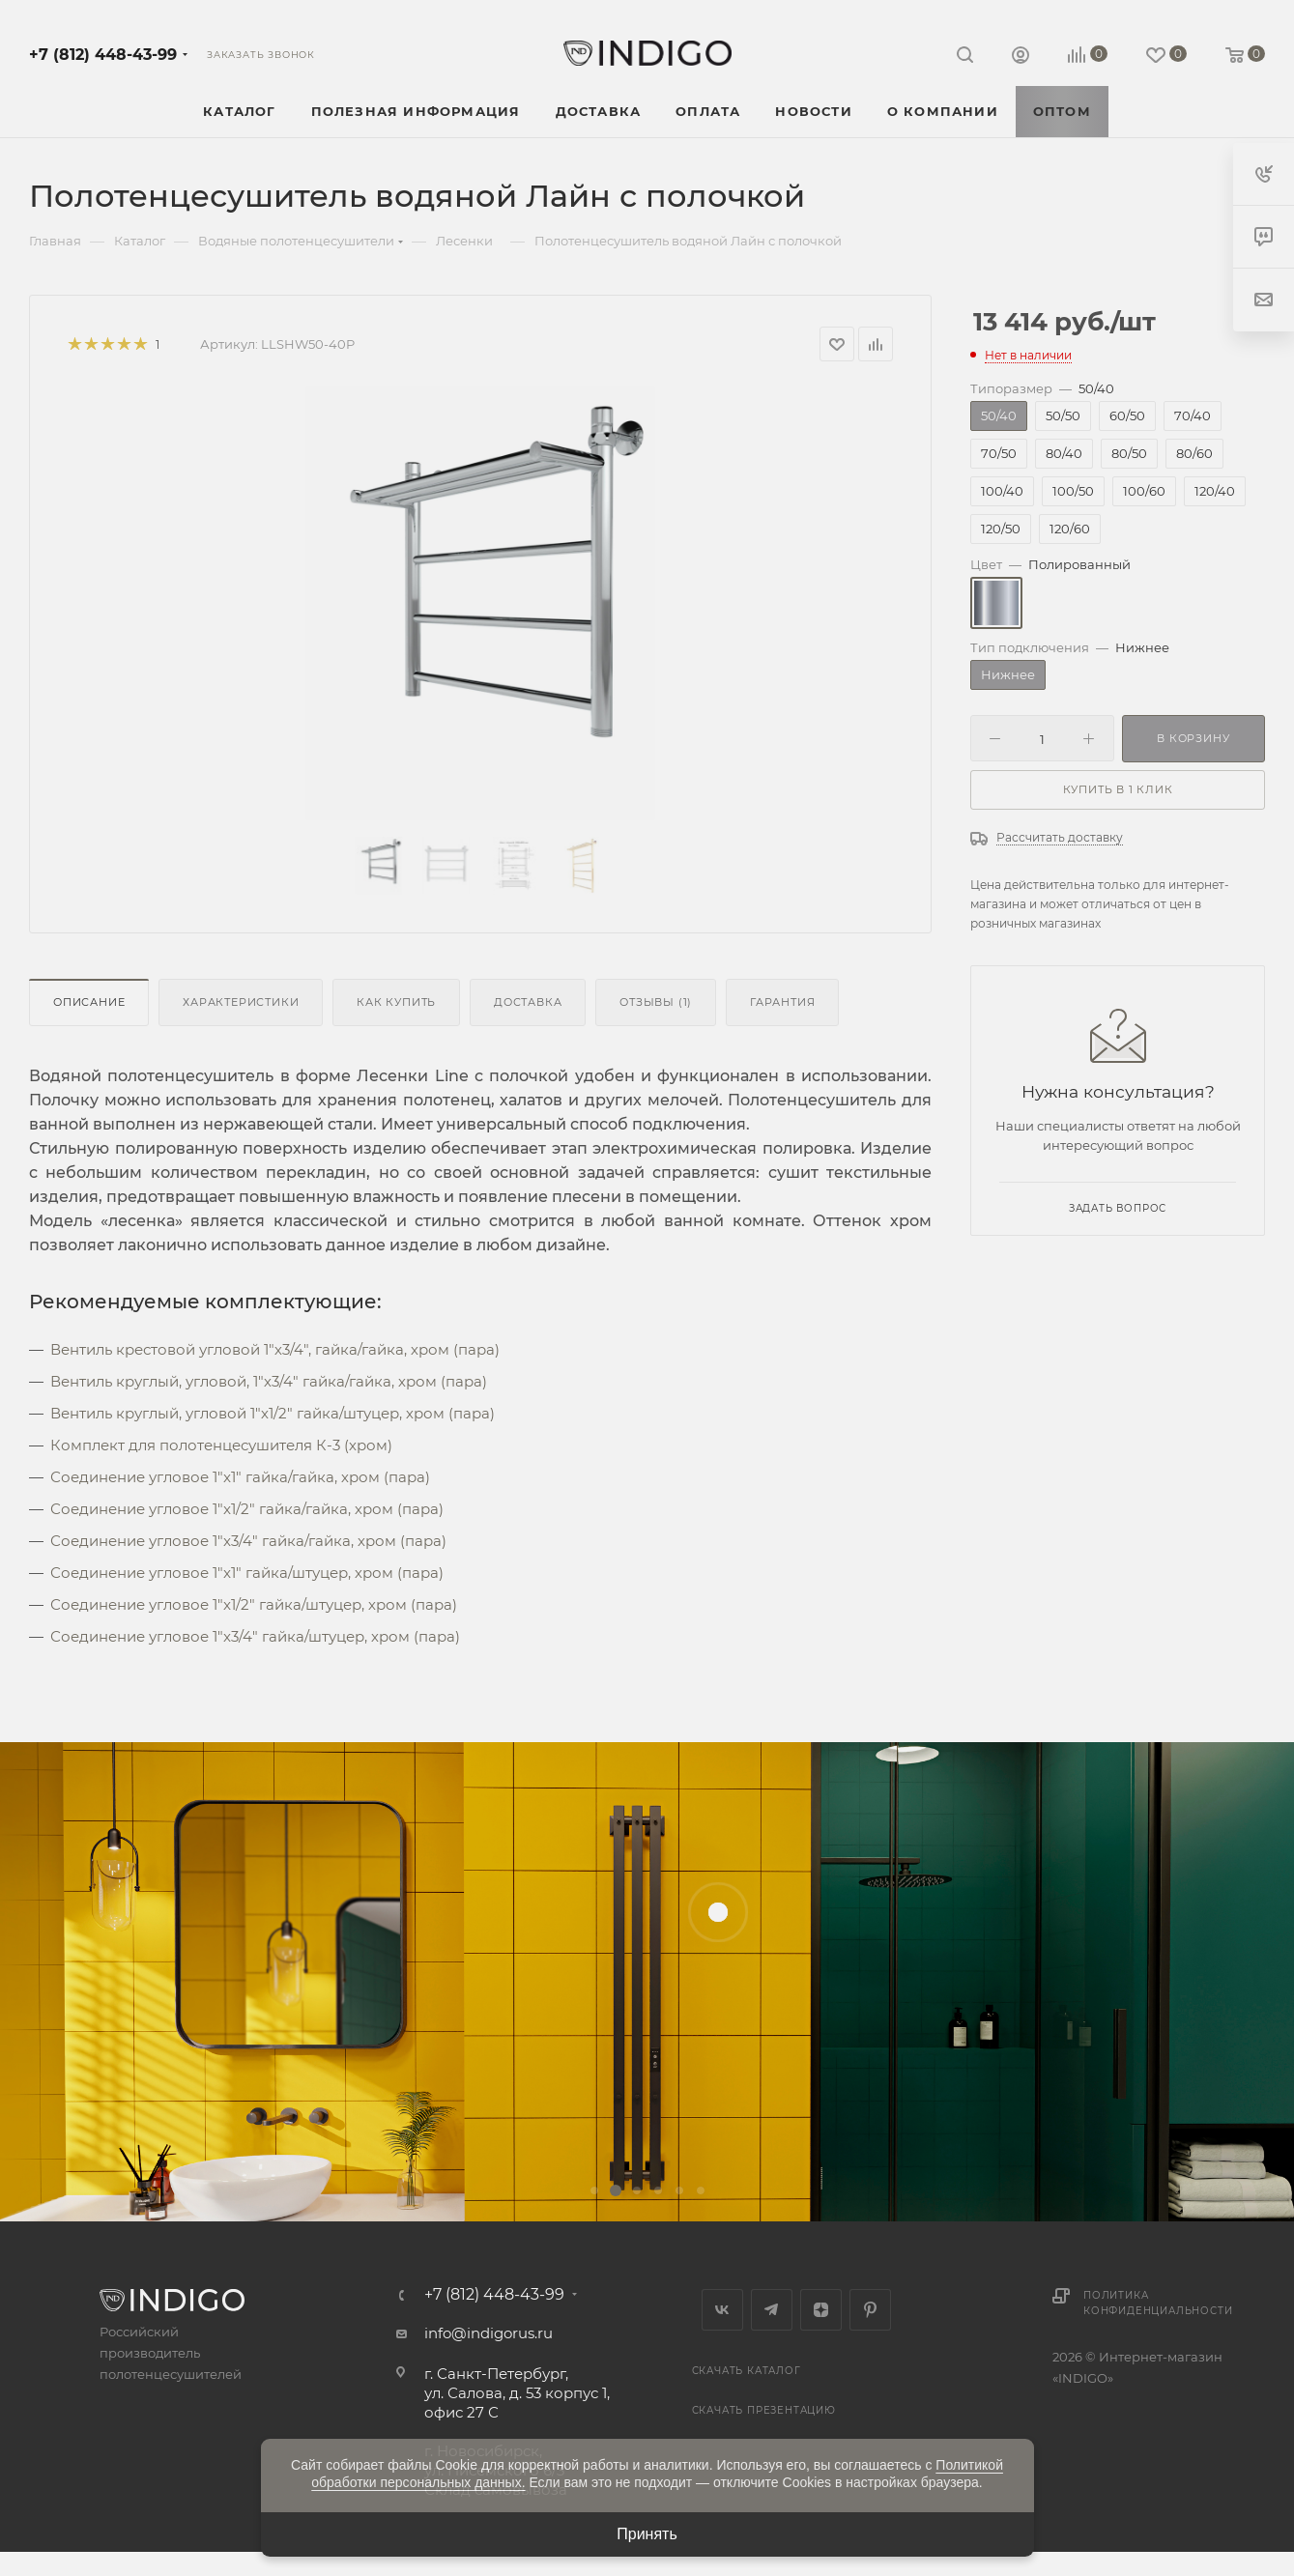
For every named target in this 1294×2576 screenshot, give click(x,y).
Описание (89, 1002)
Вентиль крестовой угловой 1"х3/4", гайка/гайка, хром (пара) (275, 1349)
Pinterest (870, 2310)
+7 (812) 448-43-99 (103, 54)
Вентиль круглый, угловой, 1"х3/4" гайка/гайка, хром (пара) (268, 1381)
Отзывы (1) (655, 1002)
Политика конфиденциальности (1157, 2303)
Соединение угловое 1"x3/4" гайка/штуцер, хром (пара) (255, 1636)
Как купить (396, 1002)
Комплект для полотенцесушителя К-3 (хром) (221, 1445)
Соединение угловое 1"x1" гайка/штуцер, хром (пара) (247, 1572)
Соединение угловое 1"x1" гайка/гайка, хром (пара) (240, 1477)
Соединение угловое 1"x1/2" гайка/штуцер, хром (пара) (253, 1604)
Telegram (771, 2310)
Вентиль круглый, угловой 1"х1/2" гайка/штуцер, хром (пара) (272, 1413)
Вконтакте (722, 2310)
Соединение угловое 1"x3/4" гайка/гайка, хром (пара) (248, 1540)
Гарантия (782, 1002)
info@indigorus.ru (488, 2333)
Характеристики (241, 1002)
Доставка (527, 1002)
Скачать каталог (746, 2370)
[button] (594, 2190)
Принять (647, 2534)
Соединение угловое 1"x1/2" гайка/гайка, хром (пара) (247, 1509)
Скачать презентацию (764, 2410)
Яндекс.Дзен (821, 2310)
